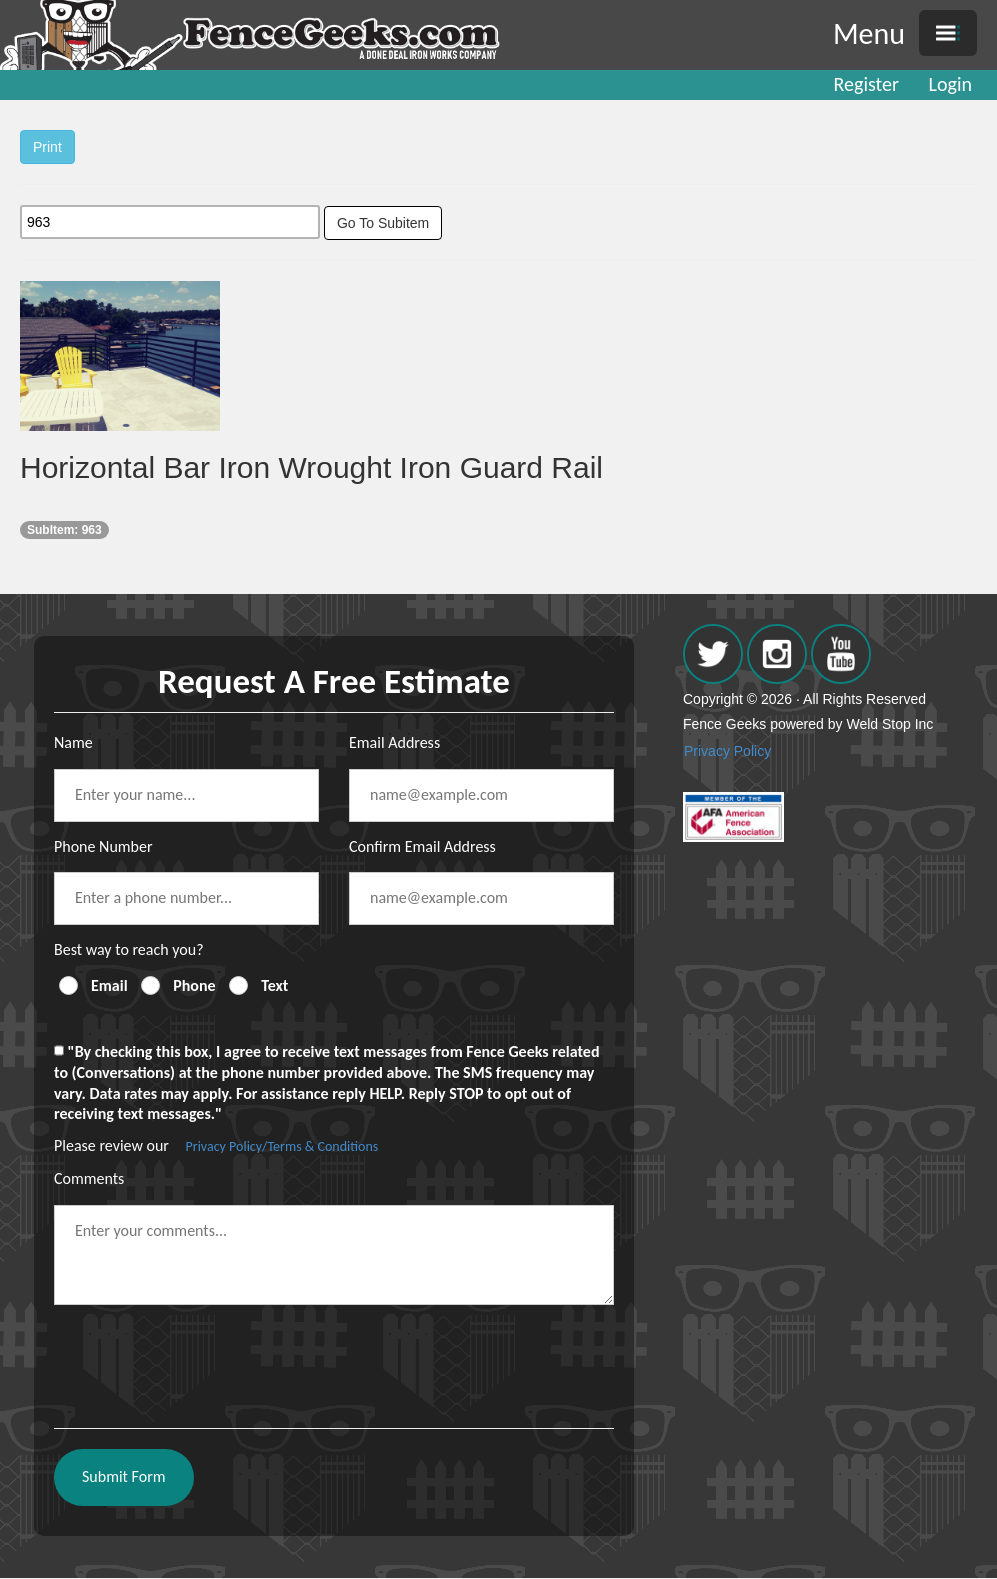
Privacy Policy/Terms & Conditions (282, 1146)
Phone (194, 985)
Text (274, 985)
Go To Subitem (383, 223)
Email (109, 985)
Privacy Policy (727, 751)
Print (47, 147)
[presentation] (206, 1359)
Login (950, 84)
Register (866, 84)
